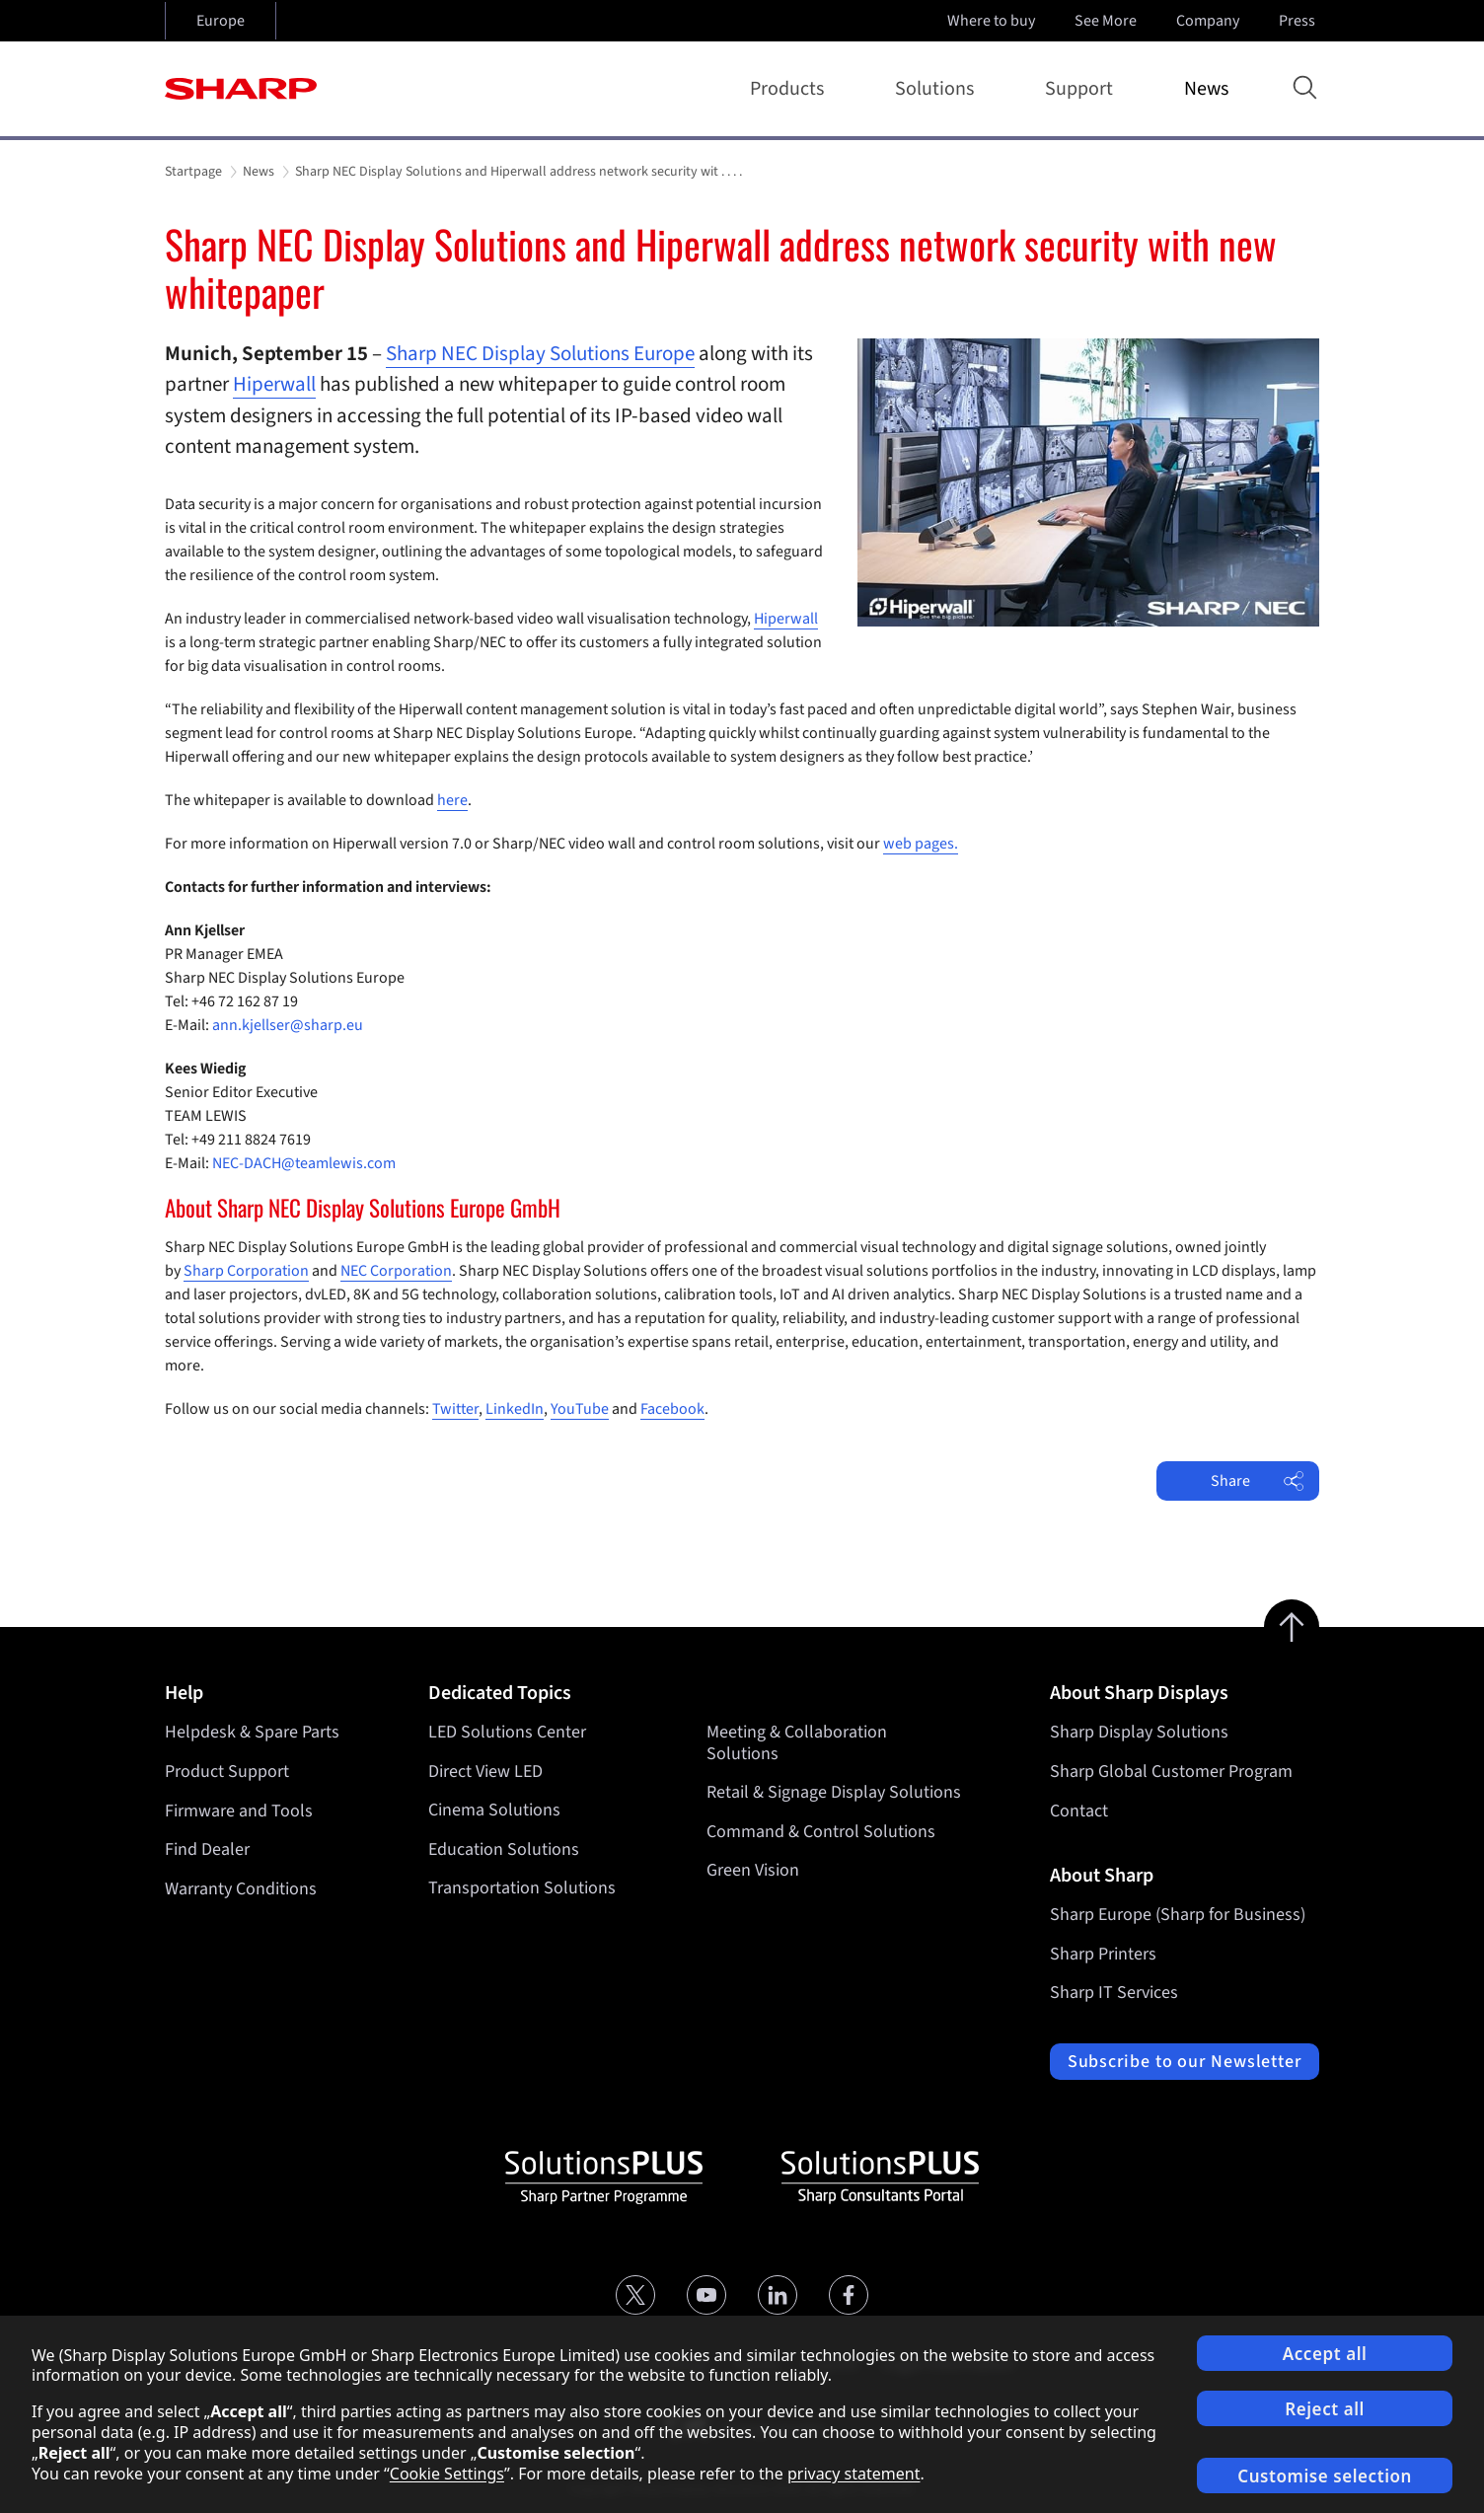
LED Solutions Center (507, 1732)
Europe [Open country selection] (220, 21)
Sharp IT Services (1114, 1992)
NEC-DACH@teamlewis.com (304, 1163)
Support (1083, 89)
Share (1257, 1481)
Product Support (227, 1771)
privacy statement (854, 2473)
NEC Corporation (396, 1271)
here (452, 800)
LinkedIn (514, 1409)
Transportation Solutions (522, 1889)
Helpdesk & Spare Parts (252, 1732)
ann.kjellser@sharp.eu (287, 1025)
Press (1299, 21)
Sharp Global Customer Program (1171, 1771)
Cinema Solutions (494, 1811)
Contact (1079, 1811)
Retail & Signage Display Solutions (833, 1793)
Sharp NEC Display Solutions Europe (540, 353)
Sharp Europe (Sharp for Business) (1177, 1914)
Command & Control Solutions (820, 1831)
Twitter (455, 1409)
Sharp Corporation (246, 1271)
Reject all (1325, 2409)
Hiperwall (274, 384)
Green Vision (752, 1871)
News (1206, 89)
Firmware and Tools (239, 1811)
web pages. (920, 843)
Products (791, 89)
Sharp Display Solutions (1139, 1732)
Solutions (938, 89)
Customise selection (1324, 2476)
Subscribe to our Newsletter (1184, 2061)
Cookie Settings (447, 2473)
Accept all (1325, 2353)
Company (1209, 21)
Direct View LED (485, 1771)
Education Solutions (503, 1849)
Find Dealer (207, 1849)
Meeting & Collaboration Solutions (796, 1743)
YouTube (580, 1409)
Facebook (672, 1409)
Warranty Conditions (241, 1889)
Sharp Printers (1103, 1954)
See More (1108, 21)
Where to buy (991, 21)
